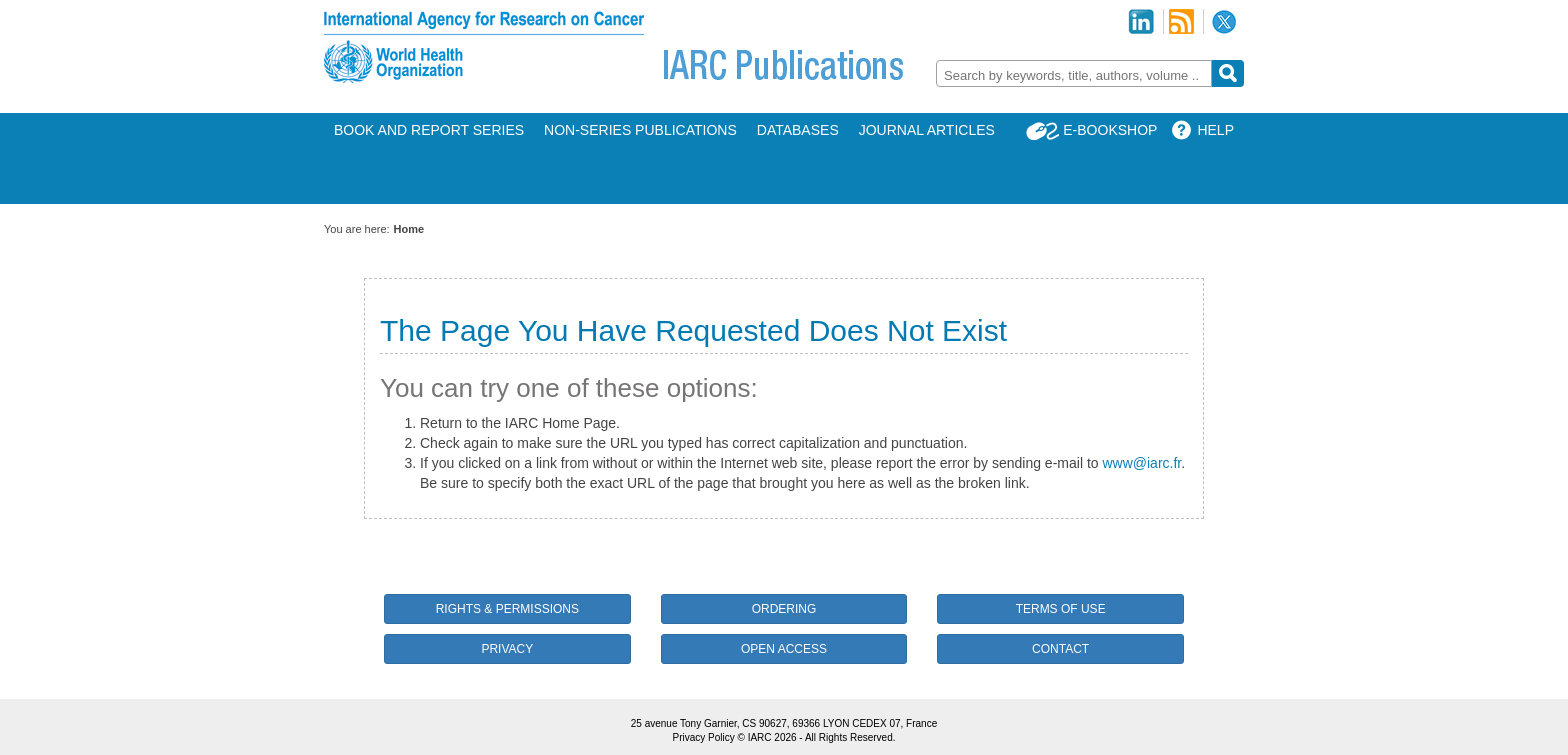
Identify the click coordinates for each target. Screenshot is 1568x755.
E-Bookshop (1110, 130)
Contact (1060, 649)
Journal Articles (927, 130)
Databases (798, 130)
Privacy (507, 649)
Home (409, 229)
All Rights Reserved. (850, 737)
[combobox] (1074, 73)
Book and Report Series (429, 130)
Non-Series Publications (640, 130)
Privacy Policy (703, 737)
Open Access (784, 649)
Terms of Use (1061, 609)
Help (1215, 130)
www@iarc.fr (1141, 463)
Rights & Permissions (507, 609)
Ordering (784, 609)
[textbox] (1074, 75)
